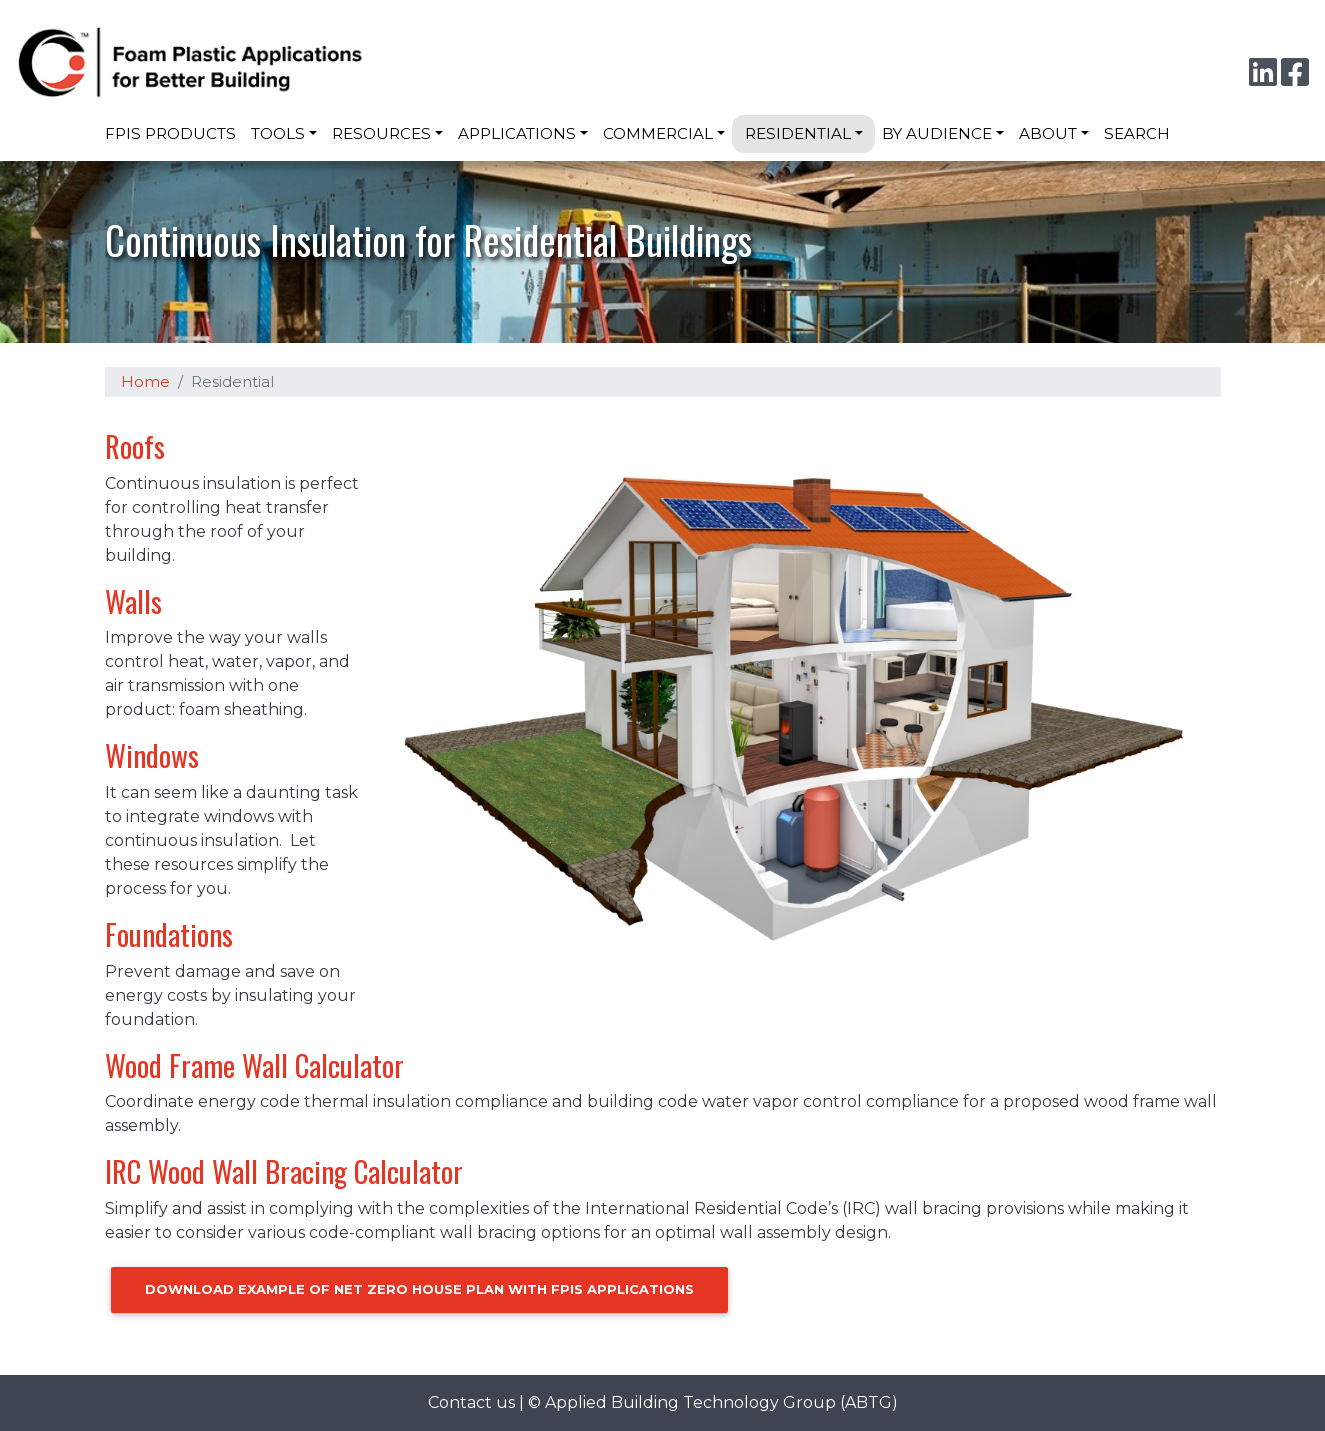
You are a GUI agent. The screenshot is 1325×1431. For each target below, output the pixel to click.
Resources (381, 133)
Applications (517, 133)
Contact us (471, 1402)
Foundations (169, 934)
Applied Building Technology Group (690, 1402)
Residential (798, 133)
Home (145, 382)
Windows (152, 755)
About (1048, 133)
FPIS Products (170, 133)
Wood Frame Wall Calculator (254, 1065)
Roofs (135, 446)
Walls (133, 601)
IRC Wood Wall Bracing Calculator (284, 1171)
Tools (278, 133)
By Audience (937, 133)
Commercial (658, 133)
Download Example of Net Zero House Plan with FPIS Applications (419, 1289)
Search (1137, 133)
